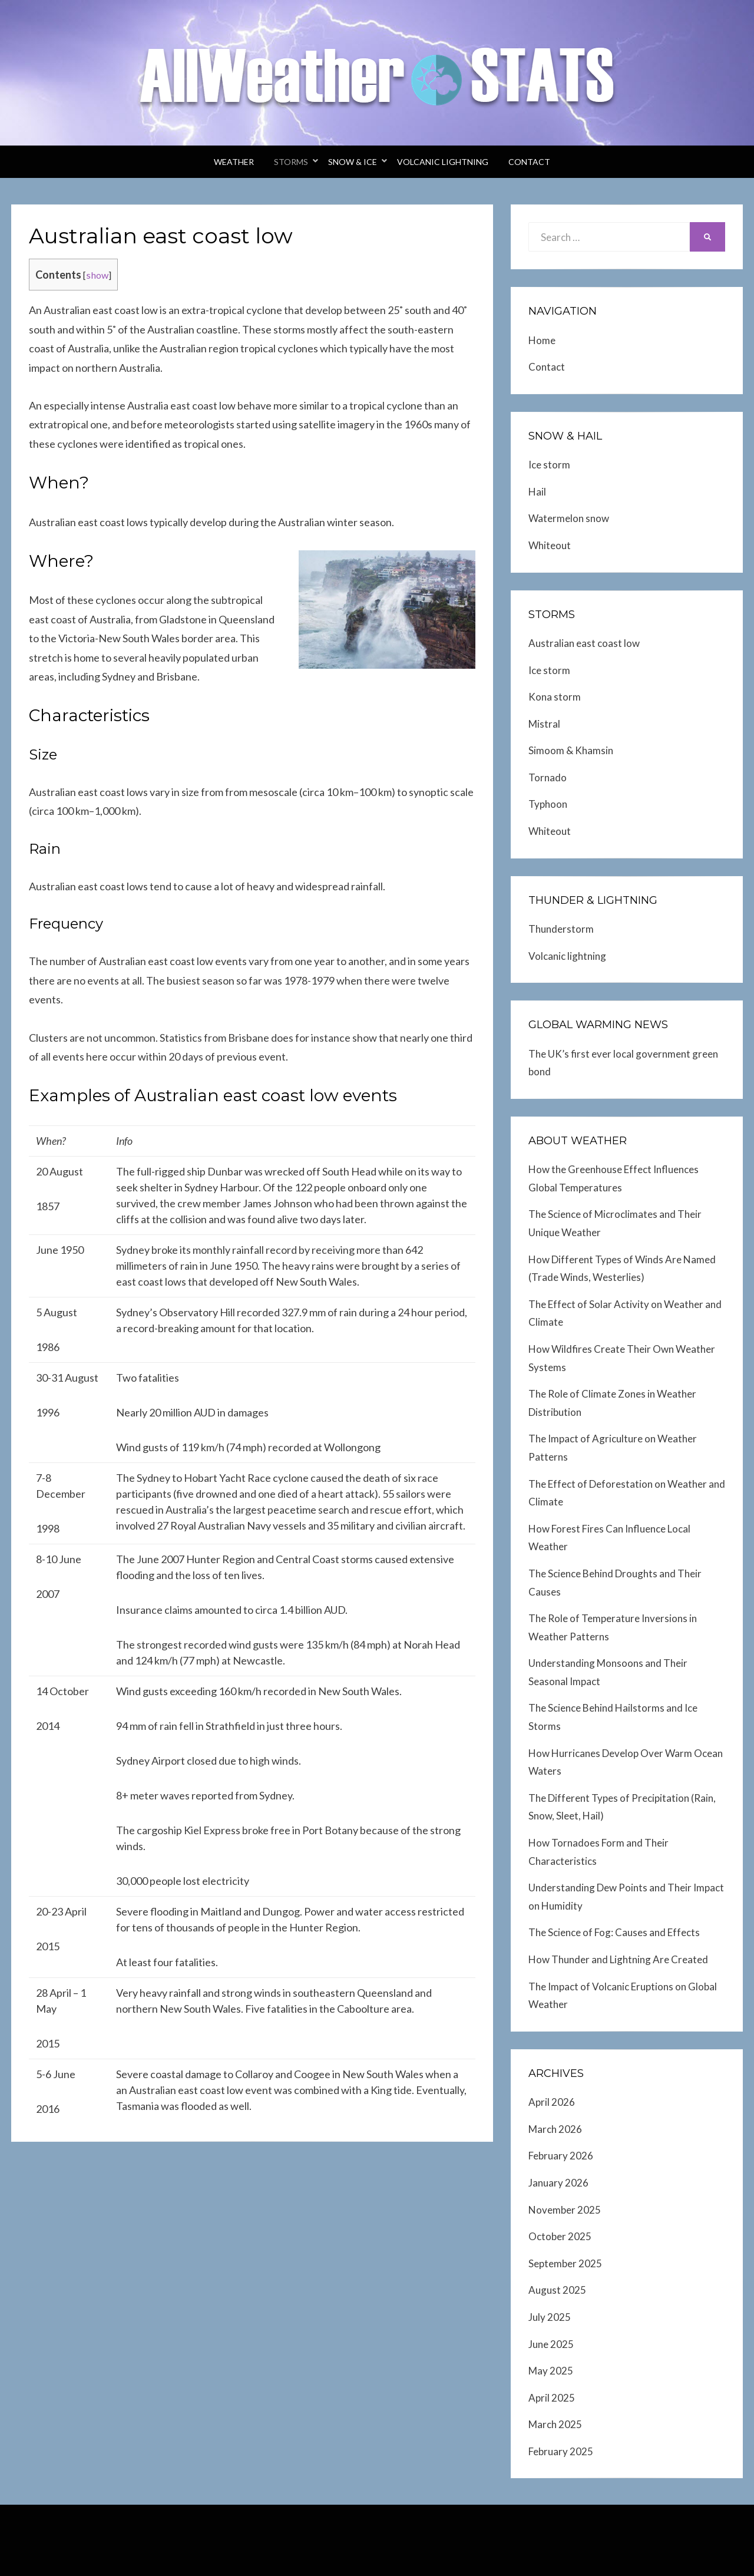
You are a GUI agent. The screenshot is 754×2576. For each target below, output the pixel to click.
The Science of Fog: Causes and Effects (614, 1932)
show (97, 274)
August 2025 (557, 2290)
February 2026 (560, 2155)
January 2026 (558, 2183)
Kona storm (554, 697)
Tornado (547, 777)
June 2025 (551, 2344)
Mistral (544, 724)
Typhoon (547, 804)
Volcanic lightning (442, 162)
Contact (529, 162)
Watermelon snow (568, 518)
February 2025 (560, 2451)
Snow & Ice (352, 162)
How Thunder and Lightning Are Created (618, 1959)
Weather (234, 162)
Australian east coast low (584, 643)
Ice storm (549, 464)
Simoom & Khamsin (570, 750)
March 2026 (555, 2129)
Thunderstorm (561, 929)
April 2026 (551, 2102)
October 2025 (559, 2236)
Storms (291, 162)
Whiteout (549, 545)
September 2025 (565, 2263)
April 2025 (551, 2398)
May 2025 (550, 2370)
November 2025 (564, 2210)
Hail (537, 492)
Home (541, 340)
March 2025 (555, 2424)
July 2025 (549, 2317)
